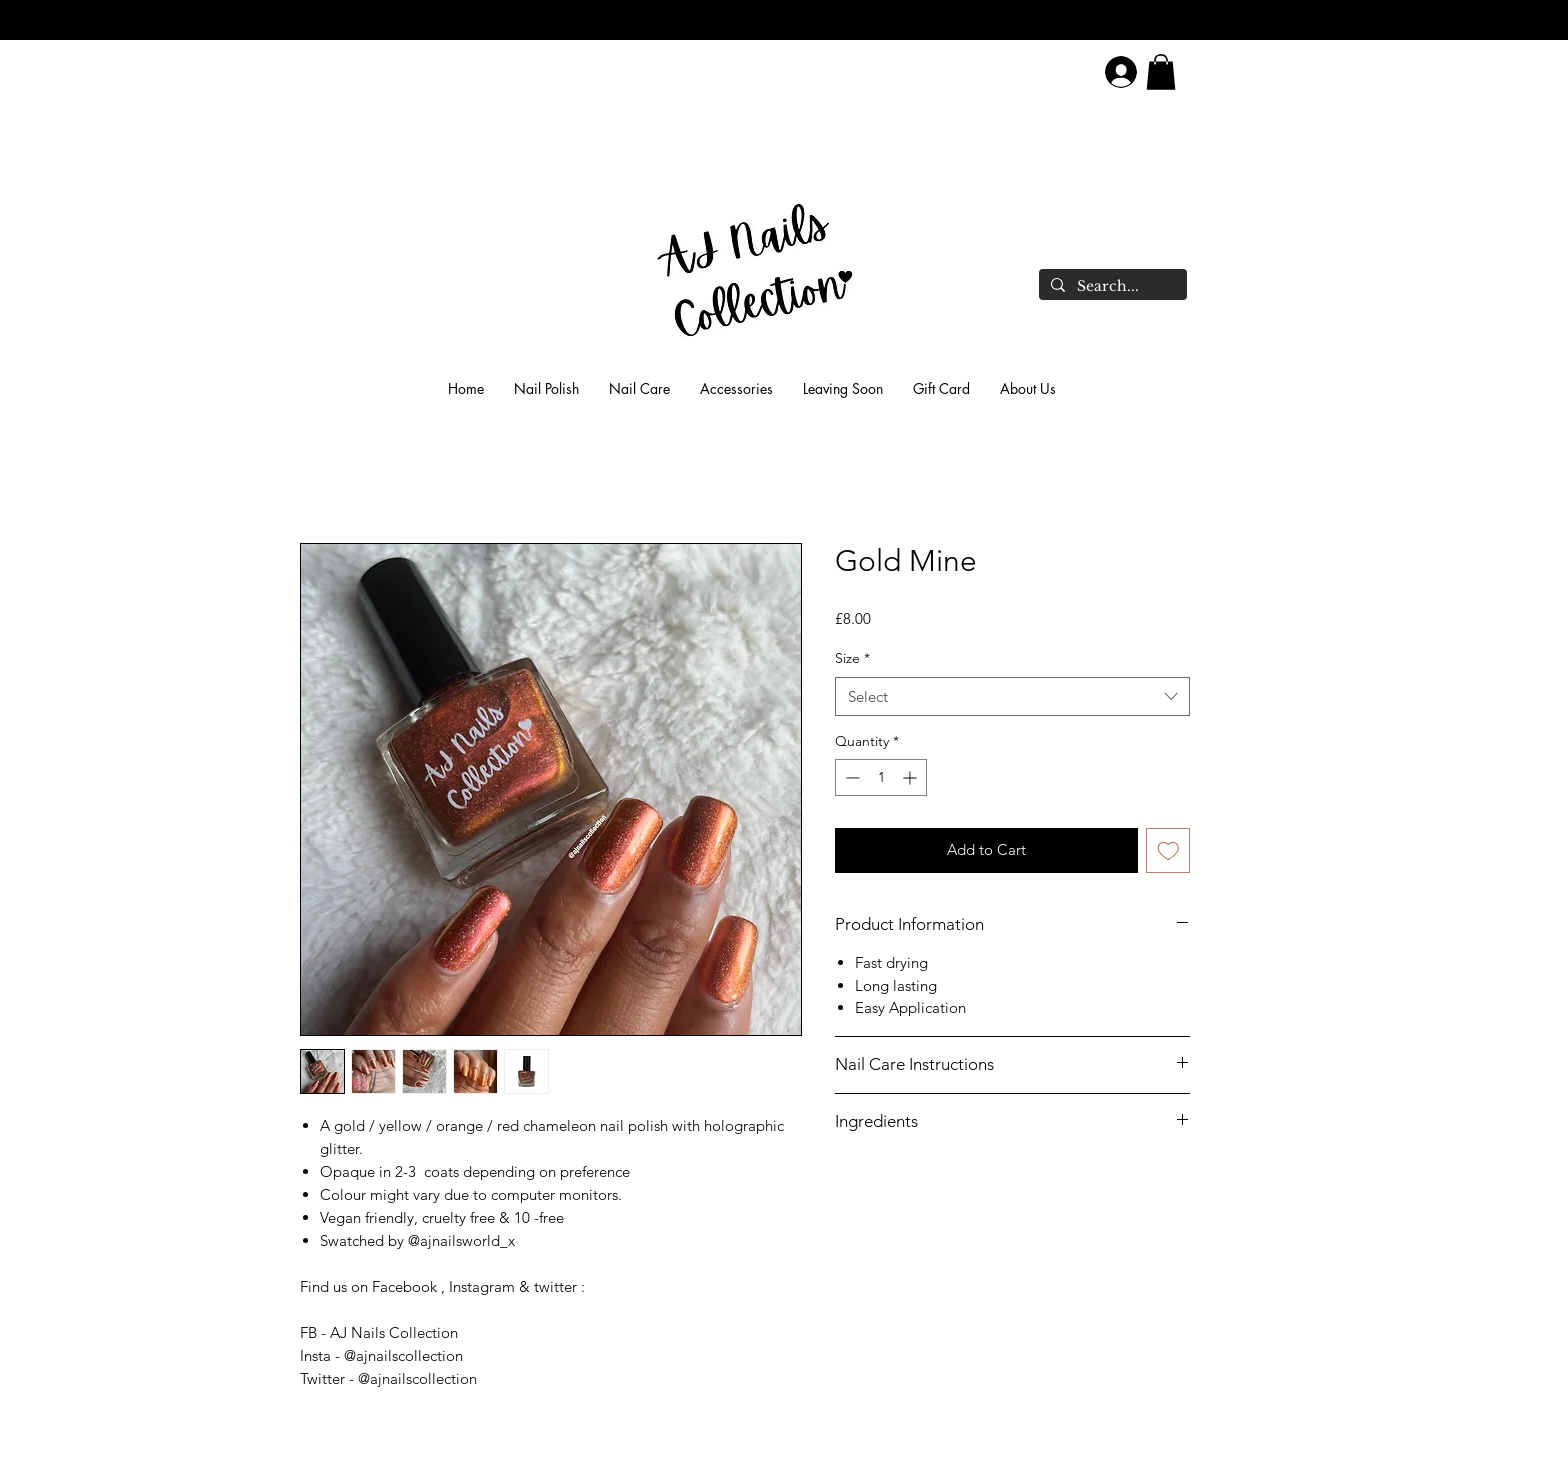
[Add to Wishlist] (1168, 850)
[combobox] (1012, 696)
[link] (1161, 72)
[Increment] (911, 777)
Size (852, 658)
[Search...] (1111, 287)
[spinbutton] (881, 777)
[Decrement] (850, 777)
